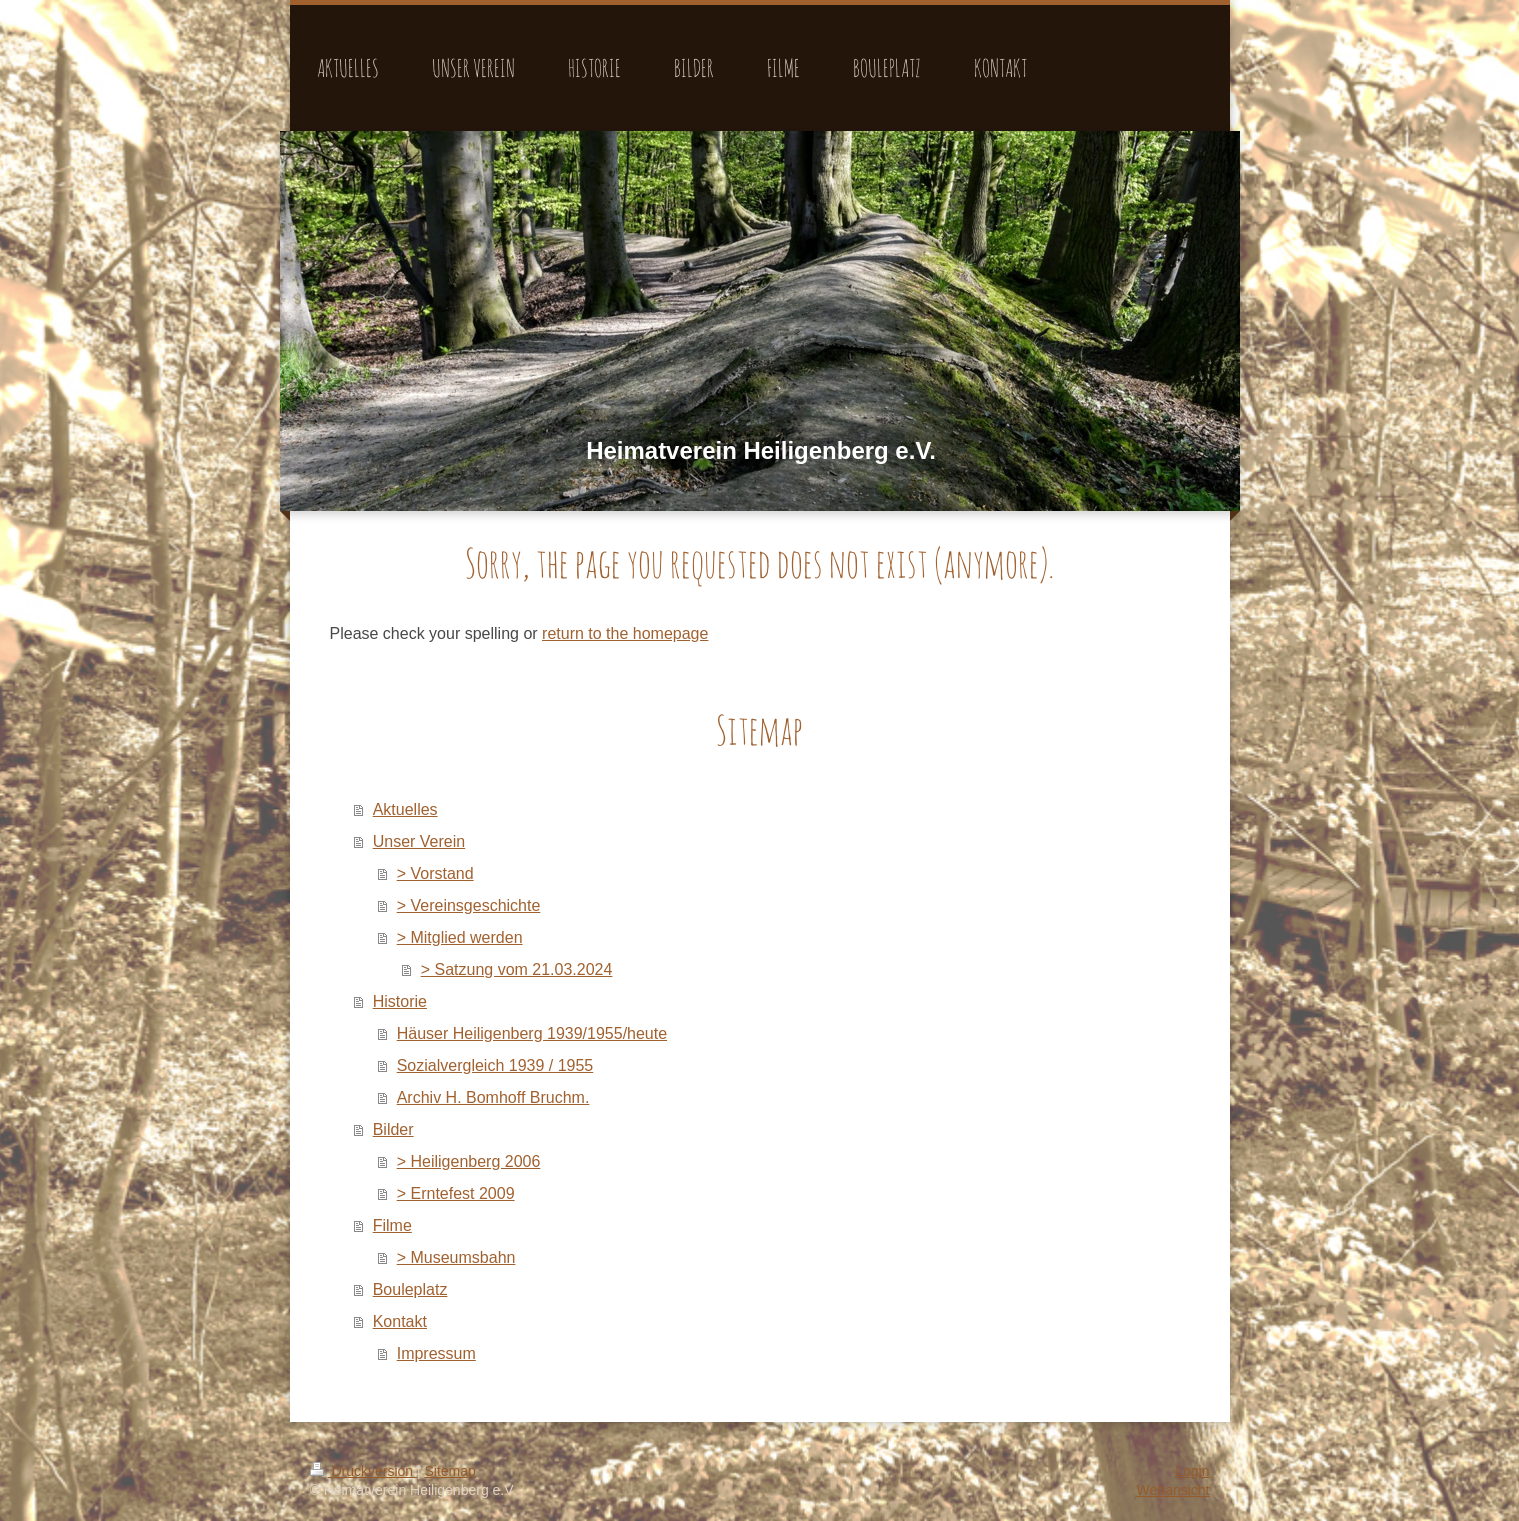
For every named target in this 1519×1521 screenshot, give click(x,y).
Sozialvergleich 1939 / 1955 (495, 1065)
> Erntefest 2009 (456, 1193)
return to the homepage (625, 633)
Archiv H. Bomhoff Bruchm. (493, 1097)
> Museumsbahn (456, 1257)
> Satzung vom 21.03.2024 (517, 969)
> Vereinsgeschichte (469, 905)
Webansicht (1173, 1490)
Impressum (436, 1353)
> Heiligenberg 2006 (469, 1161)
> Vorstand (435, 873)
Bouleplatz (410, 1289)
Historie (400, 1001)
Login (1192, 1471)
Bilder (393, 1129)
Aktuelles (405, 809)
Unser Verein (419, 841)
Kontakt (400, 1321)
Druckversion (363, 1471)
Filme (392, 1225)
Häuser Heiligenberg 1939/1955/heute (532, 1033)
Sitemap (450, 1471)
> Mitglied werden (460, 937)
